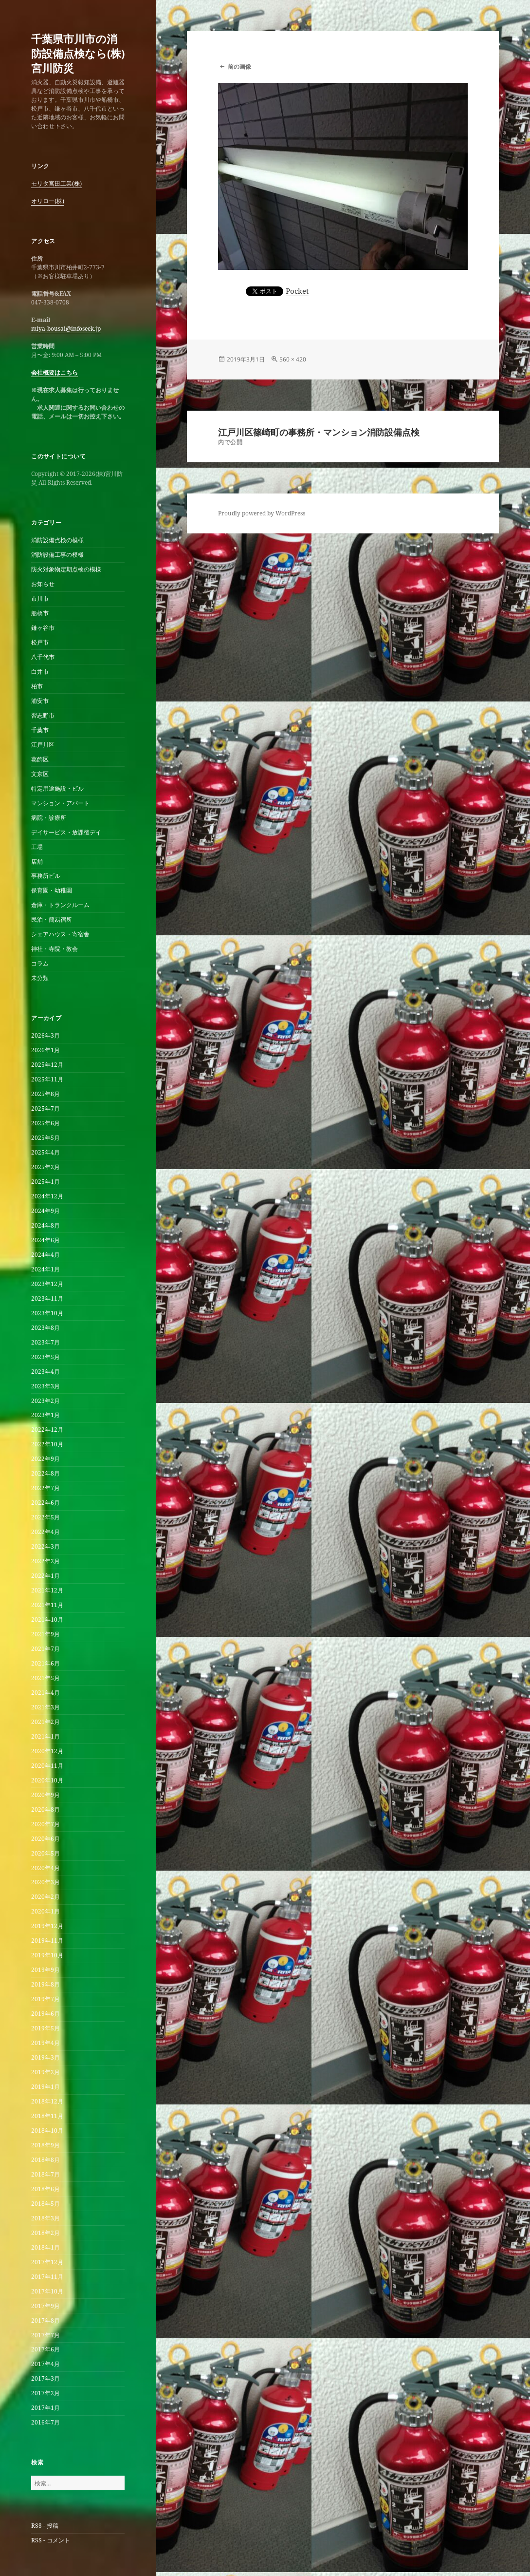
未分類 (40, 978)
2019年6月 (45, 2013)
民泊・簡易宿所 (51, 919)
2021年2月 (45, 1722)
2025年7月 (45, 1108)
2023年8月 (45, 1328)
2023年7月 (45, 1342)
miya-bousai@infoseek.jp (66, 328)
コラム (40, 963)
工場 (37, 847)
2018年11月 (47, 2116)
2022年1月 (45, 1576)
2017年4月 (45, 2364)
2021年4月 (45, 1692)
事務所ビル (45, 875)
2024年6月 (45, 1240)
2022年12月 (47, 1429)
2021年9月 (45, 1634)
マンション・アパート (60, 803)
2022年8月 (45, 1473)
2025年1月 (45, 1181)
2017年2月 (45, 2393)
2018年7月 (45, 2174)
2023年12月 (47, 1284)
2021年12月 (47, 1590)
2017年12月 (47, 2262)
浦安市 (40, 701)
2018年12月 (47, 2101)
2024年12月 (47, 1196)
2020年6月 (45, 1839)
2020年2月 (45, 1897)
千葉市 (40, 730)
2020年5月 (45, 1853)
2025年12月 (47, 1065)
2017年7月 (45, 2335)
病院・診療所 (48, 818)
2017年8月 (45, 2320)
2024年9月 (45, 1211)
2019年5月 (45, 2028)
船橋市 (40, 613)
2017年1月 (45, 2408)
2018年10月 (47, 2130)
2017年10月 (47, 2291)
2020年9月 (45, 1795)
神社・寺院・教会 (54, 949)
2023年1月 (45, 1415)
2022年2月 (45, 1561)
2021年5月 (45, 1678)
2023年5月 (45, 1357)
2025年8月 (45, 1094)
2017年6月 (45, 2349)
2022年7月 (45, 1488)
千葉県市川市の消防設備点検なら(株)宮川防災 (78, 53)
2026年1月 (45, 1050)
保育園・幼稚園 (51, 890)
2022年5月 (45, 1517)
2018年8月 (45, 2160)
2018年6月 (45, 2189)
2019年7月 (45, 1999)
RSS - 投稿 (44, 2525)
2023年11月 (47, 1298)
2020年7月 (45, 1824)
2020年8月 (45, 1809)
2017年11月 (47, 2277)
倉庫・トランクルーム (60, 905)
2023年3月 (45, 1386)
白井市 (40, 671)
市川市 (40, 598)
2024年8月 (45, 1225)
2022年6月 (45, 1502)
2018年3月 (45, 2218)
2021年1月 (45, 1736)
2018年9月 (45, 2145)
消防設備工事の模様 (57, 554)
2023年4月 (45, 1371)
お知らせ (43, 584)
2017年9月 (45, 2306)
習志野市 (43, 715)
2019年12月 (47, 1926)
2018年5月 (45, 2203)
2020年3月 (45, 1882)
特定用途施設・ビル (57, 788)
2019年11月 (47, 1940)
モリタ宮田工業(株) (56, 183)
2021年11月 (47, 1605)
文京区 (40, 774)
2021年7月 (45, 1649)
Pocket (297, 291)
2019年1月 (45, 2087)
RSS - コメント (50, 2540)
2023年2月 (45, 1401)
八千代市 (43, 657)
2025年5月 (45, 1138)
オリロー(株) (47, 201)
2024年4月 (45, 1254)
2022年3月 (45, 1546)
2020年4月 (45, 1868)
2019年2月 (45, 2072)
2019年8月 (45, 1984)
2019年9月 (45, 1970)
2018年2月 (45, 2233)
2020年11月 (47, 1766)
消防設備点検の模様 (57, 540)
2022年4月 (45, 1532)
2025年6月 (45, 1123)
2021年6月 (45, 1663)
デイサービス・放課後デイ (66, 832)
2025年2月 (45, 1167)
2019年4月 (45, 2043)
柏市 (37, 686)
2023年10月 (47, 1313)
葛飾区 (40, 759)
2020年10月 (47, 1780)
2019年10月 (47, 1955)
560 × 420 (292, 359)
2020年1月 (45, 1911)
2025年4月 (45, 1152)
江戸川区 (43, 744)
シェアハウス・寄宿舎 (60, 934)
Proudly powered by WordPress (261, 513)
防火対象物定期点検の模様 (66, 569)
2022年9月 (45, 1459)
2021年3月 (45, 1707)
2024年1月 (45, 1269)
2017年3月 (45, 2378)
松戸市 (40, 642)
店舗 (37, 861)
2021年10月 (47, 1619)
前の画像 (239, 66)
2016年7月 (45, 2422)
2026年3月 (45, 1035)
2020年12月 (47, 1751)
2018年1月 (45, 2247)
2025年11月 (47, 1079)
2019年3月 (45, 2057)
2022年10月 (47, 1444)
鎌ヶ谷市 (43, 628)
